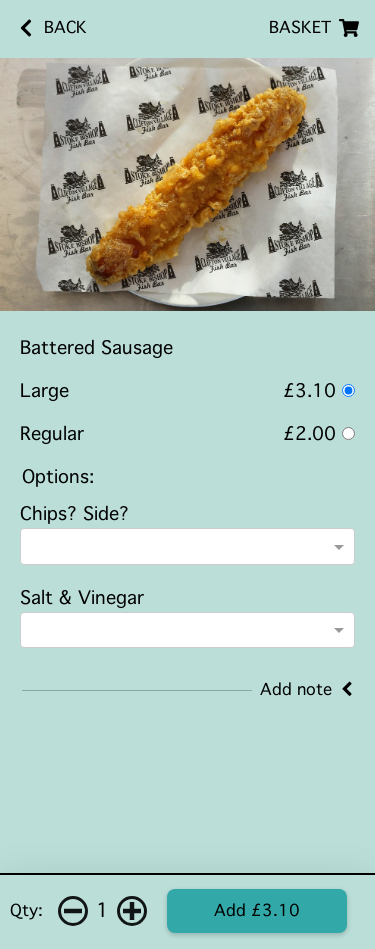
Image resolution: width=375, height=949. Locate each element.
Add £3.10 (257, 910)
